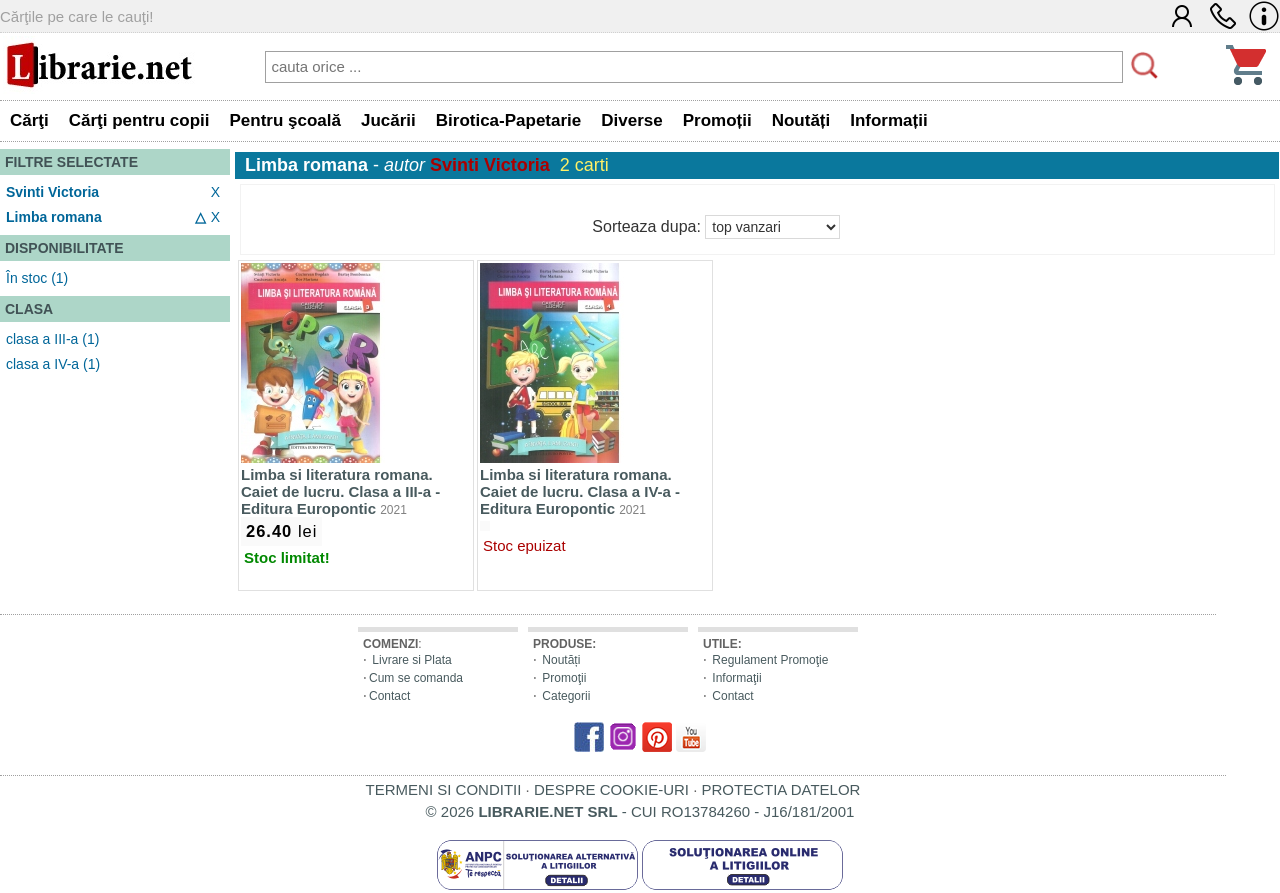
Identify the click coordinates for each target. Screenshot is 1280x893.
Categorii (566, 696)
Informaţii (736, 678)
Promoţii (564, 678)
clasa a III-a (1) (52, 339)
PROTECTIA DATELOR (780, 789)
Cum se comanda (416, 678)
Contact (389, 696)
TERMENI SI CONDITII (444, 789)
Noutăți (561, 660)
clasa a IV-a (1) (53, 364)
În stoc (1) (37, 278)
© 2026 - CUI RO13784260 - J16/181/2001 (640, 811)
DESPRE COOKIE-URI (611, 789)
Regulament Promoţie (770, 660)
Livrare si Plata (411, 660)
